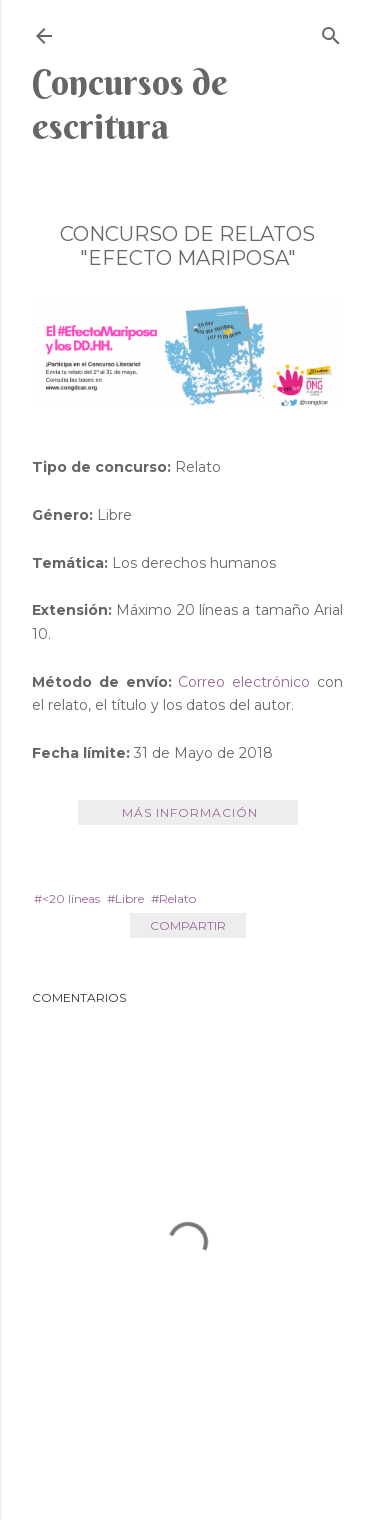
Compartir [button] (188, 925)
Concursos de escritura (130, 104)
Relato (177, 898)
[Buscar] (331, 31)
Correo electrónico (244, 682)
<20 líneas (71, 898)
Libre (129, 898)
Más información (188, 812)
